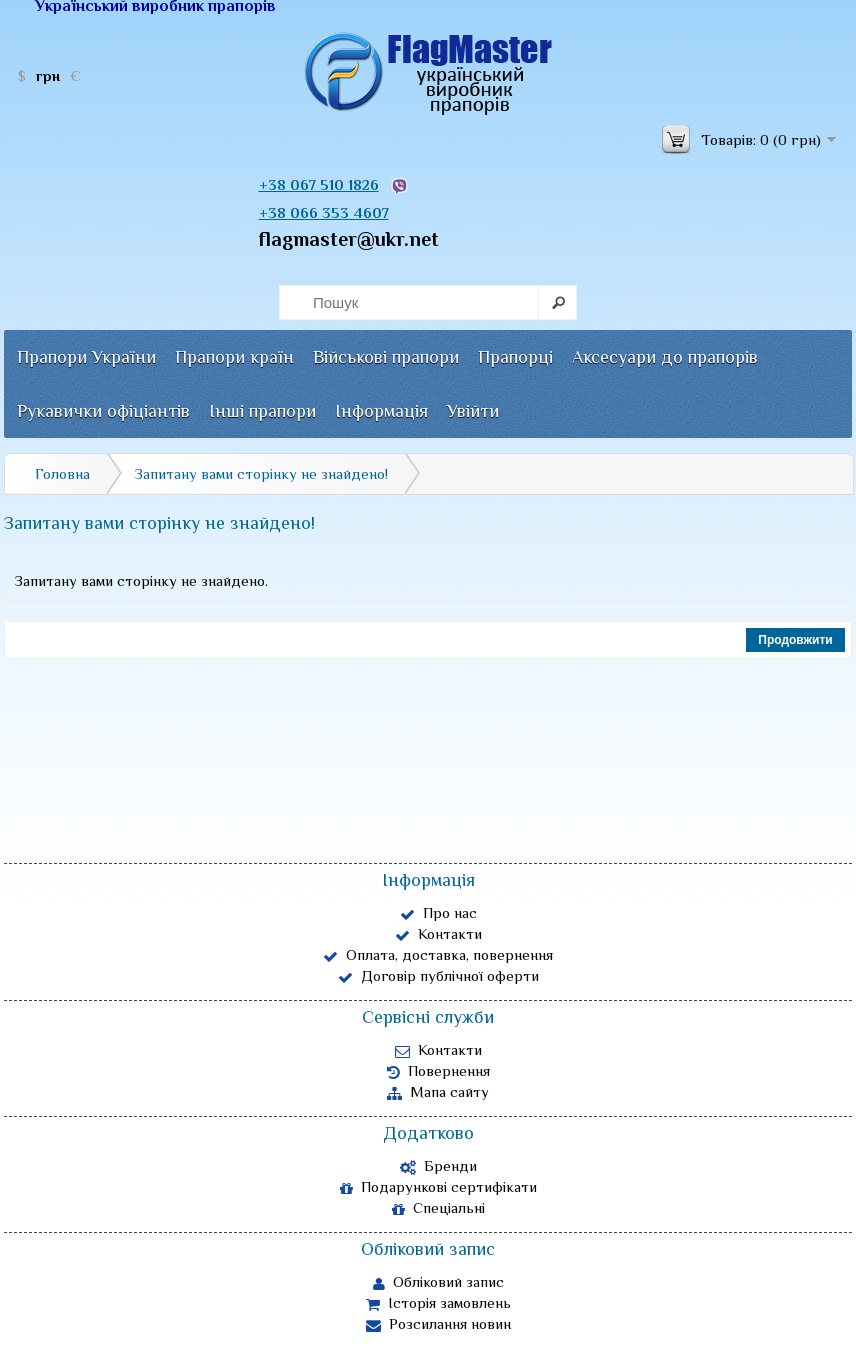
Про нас (438, 913)
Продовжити (795, 640)
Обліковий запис (438, 1282)
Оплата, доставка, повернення (438, 955)
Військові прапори (386, 357)
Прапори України (86, 357)
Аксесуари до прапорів (665, 357)
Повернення (438, 1071)
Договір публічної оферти (438, 976)
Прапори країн (234, 357)
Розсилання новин (438, 1324)
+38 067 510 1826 (319, 184)
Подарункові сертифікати (438, 1187)
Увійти (473, 411)
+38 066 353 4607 (324, 212)
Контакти (438, 934)
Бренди (438, 1166)
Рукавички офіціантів (103, 411)
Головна (62, 473)
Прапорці (515, 357)
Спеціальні (438, 1208)
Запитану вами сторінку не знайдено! (261, 473)
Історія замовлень (438, 1303)
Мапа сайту (438, 1092)
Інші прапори (262, 411)
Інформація (381, 411)
